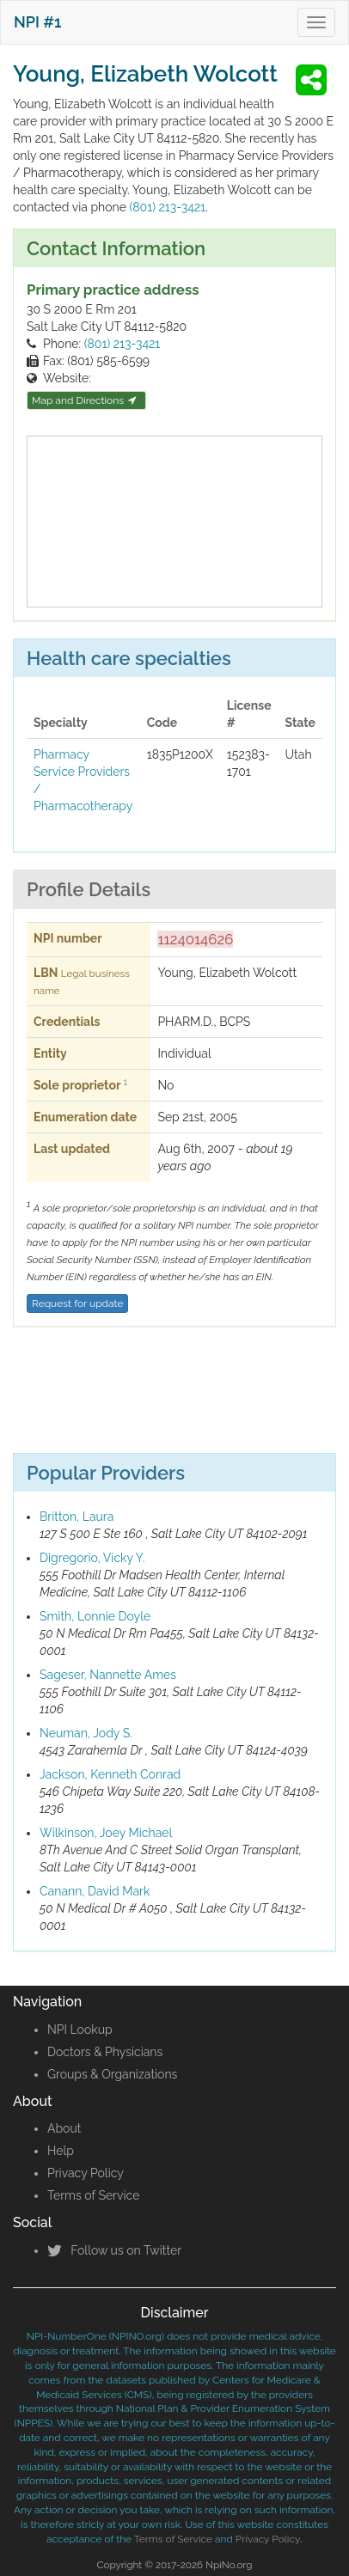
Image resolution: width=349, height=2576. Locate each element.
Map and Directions (84, 400)
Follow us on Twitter (114, 2250)
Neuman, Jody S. (86, 1733)
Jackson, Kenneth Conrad (110, 1774)
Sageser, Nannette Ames (108, 1675)
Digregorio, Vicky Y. (92, 1558)
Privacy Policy (85, 2173)
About (64, 2128)
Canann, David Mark (95, 1891)
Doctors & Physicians (104, 2052)
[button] (314, 80)
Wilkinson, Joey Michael (106, 1833)
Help (60, 2151)
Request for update (77, 1303)
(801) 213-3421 (168, 207)
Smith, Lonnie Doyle (95, 1616)
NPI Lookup (80, 2029)
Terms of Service (93, 2195)
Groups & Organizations (112, 2074)
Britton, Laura (76, 1516)
